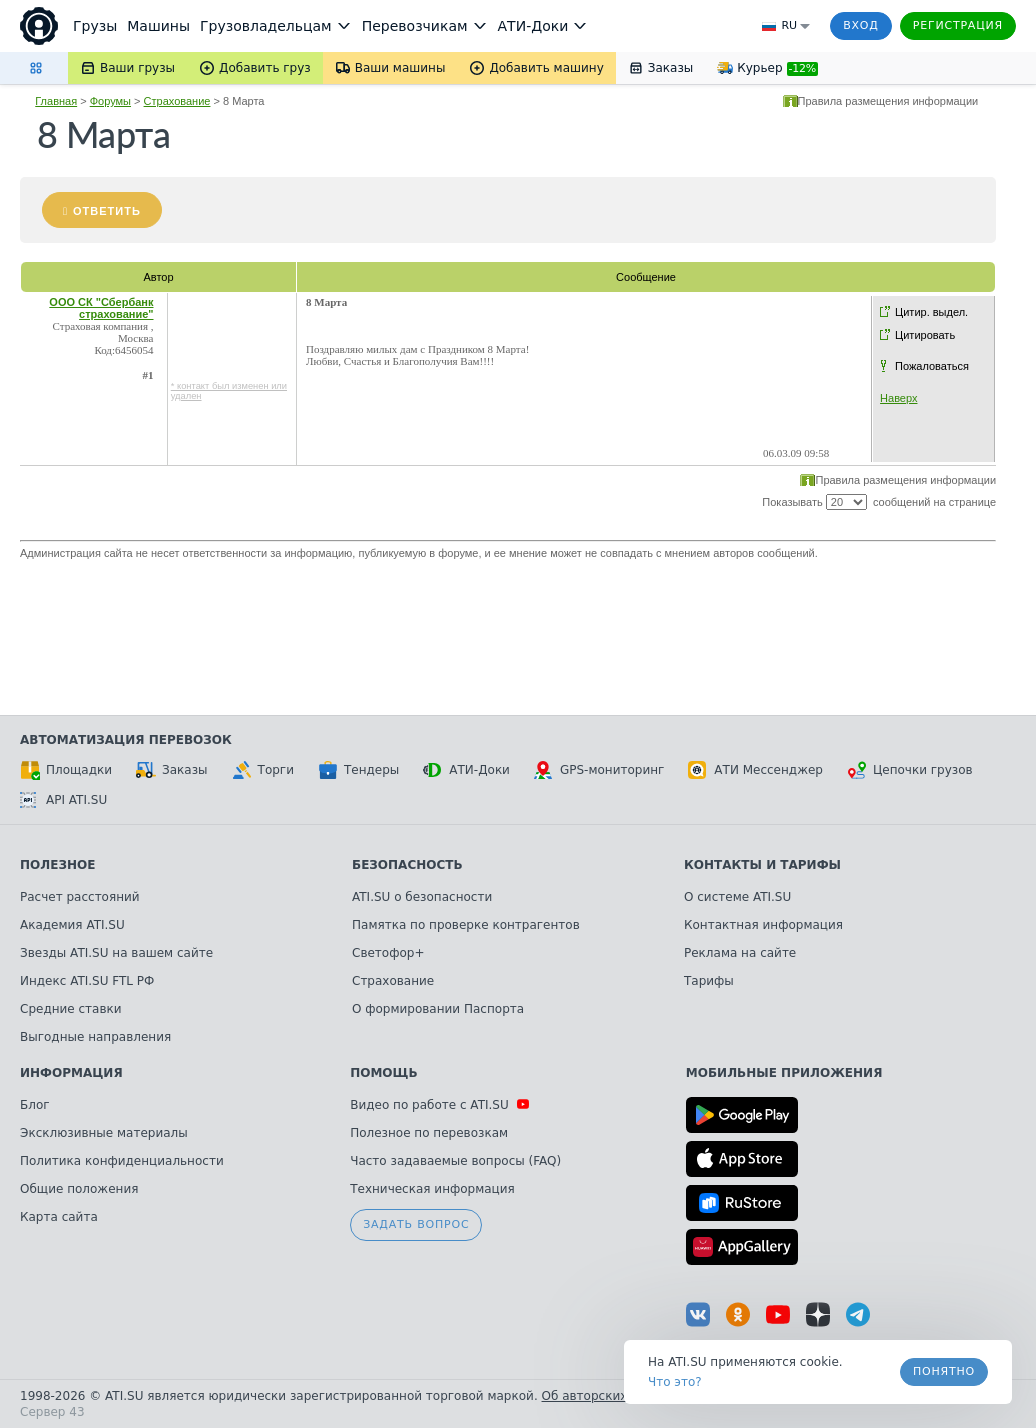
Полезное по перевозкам (429, 1133)
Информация (71, 1073)
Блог (35, 1105)
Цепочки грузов (910, 770)
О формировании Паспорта (438, 1009)
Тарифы (709, 981)
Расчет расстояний (80, 897)
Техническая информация (432, 1189)
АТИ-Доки (466, 770)
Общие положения (79, 1189)
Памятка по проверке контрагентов (466, 925)
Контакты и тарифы (762, 865)
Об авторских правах (609, 1396)
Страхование (177, 101)
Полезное (57, 865)
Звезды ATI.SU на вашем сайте (116, 953)
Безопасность (407, 865)
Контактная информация (763, 925)
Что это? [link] (675, 1382)
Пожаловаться (932, 366)
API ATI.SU (63, 800)
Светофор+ (388, 953)
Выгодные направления (95, 1037)
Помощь (383, 1073)
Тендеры (358, 770)
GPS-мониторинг (599, 770)
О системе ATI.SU (737, 897)
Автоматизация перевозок (126, 740)
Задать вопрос (416, 1224)
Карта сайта (59, 1217)
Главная (56, 101)
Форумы (110, 101)
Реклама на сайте (740, 953)
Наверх (898, 398)
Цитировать (925, 335)
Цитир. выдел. (931, 312)
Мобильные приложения (784, 1073)
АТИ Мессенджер (755, 770)
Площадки (66, 770)
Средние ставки (71, 1009)
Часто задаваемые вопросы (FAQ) (455, 1161)
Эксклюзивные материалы (104, 1133)
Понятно (944, 1371)
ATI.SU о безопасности (422, 897)
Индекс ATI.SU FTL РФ (87, 981)
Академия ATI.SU (72, 925)
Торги (263, 770)
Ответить (107, 211)
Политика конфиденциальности (122, 1161)
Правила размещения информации (888, 101)
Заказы (172, 770)
